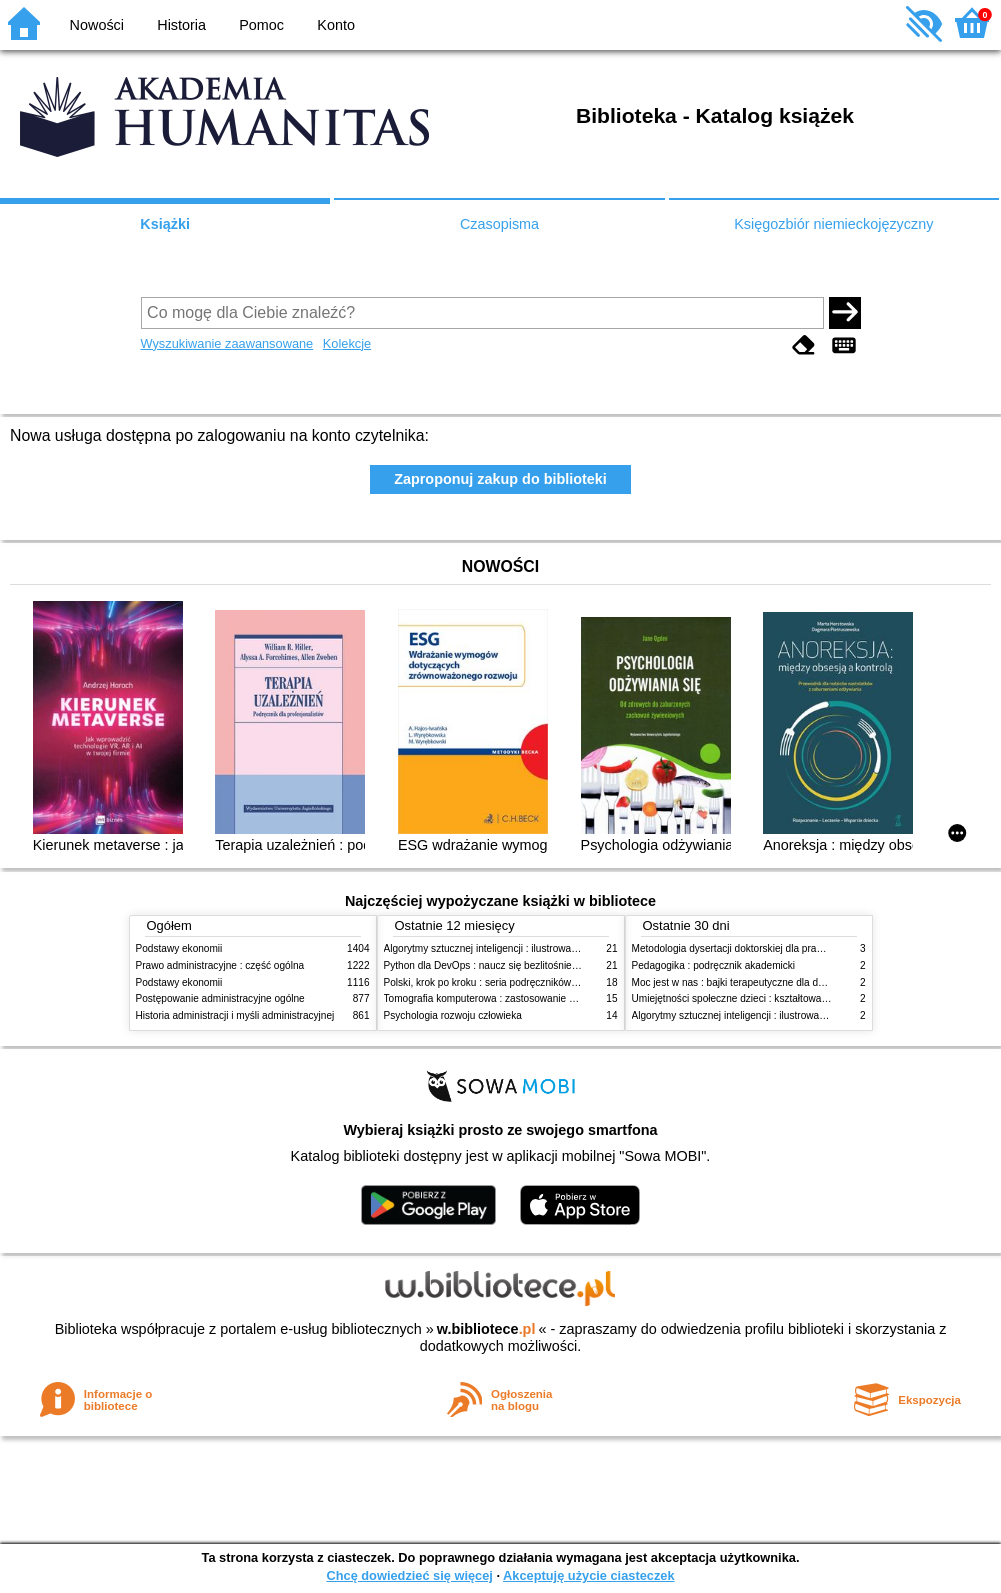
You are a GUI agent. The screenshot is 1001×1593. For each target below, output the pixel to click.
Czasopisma (499, 224)
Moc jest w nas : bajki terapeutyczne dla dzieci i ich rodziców (767, 982)
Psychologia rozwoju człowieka (453, 1015)
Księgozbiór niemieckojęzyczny (833, 224)
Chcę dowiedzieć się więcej (409, 1575)
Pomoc (261, 25)
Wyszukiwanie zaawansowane (227, 343)
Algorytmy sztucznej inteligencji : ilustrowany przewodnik (510, 948)
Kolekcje (347, 343)
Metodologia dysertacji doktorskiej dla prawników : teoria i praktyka (780, 948)
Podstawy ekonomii (179, 948)
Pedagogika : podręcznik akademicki (714, 965)
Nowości (97, 25)
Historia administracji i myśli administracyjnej (235, 1015)
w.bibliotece (486, 1329)
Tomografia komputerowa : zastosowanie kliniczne (496, 998)
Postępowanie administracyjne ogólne (220, 998)
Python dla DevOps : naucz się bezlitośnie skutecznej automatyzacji (535, 965)
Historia (181, 25)
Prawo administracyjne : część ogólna (220, 965)
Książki (165, 224)
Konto (336, 25)
